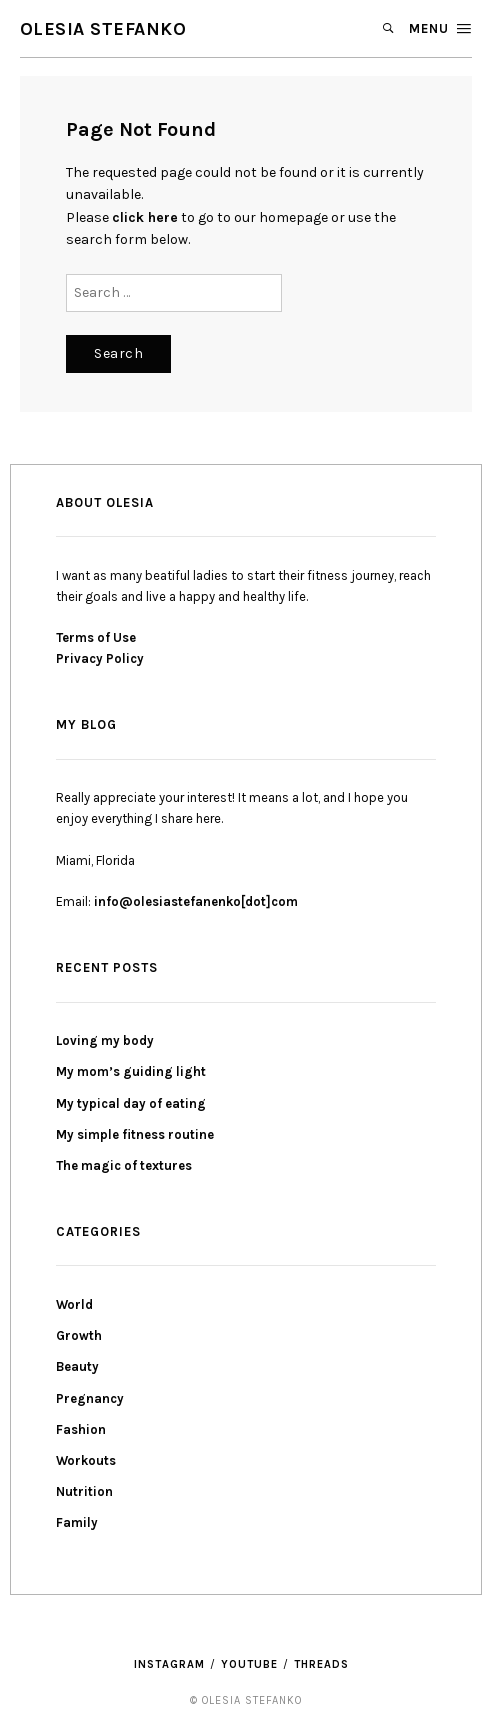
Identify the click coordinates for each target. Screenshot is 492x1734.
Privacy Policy (100, 658)
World (74, 1304)
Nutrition (84, 1491)
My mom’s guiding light (131, 1071)
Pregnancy (90, 1398)
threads (321, 1664)
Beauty (77, 1366)
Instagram (169, 1664)
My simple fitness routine (135, 1134)
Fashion (81, 1429)
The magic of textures (124, 1165)
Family (77, 1522)
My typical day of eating (131, 1103)
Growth (79, 1335)
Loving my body (105, 1040)
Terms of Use (96, 637)
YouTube (249, 1664)
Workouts (86, 1460)
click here (145, 217)
